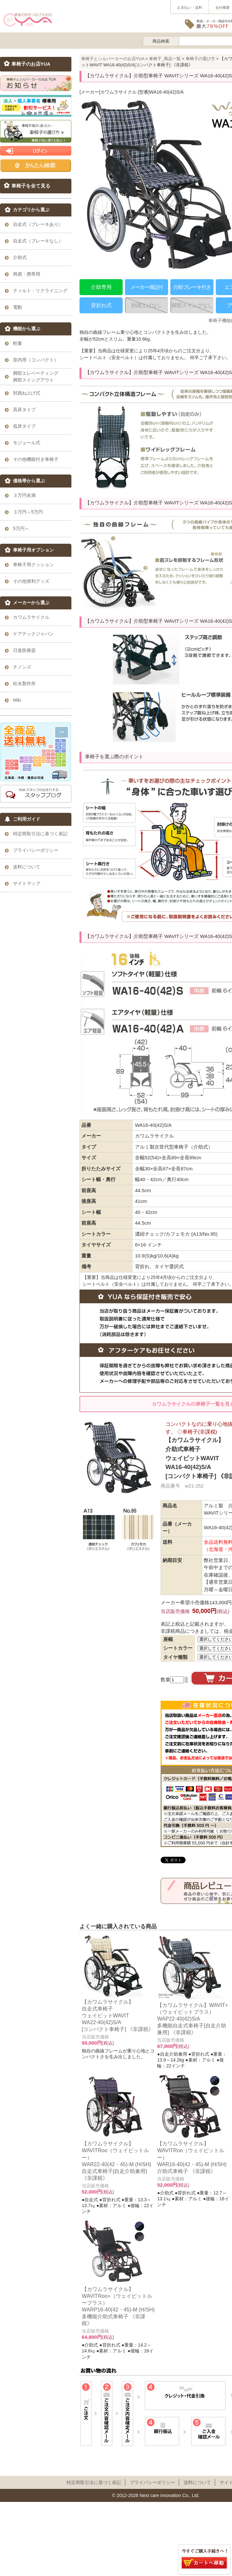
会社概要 (222, 7)
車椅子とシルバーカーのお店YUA (112, 58)
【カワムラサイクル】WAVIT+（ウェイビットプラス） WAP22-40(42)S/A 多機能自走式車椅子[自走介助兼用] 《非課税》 (192, 2018)
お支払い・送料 (189, 7)
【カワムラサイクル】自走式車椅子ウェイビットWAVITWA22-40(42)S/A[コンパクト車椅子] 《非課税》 (117, 2015)
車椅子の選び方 (200, 58)
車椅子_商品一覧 (165, 58)
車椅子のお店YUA (31, 64)
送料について (197, 2482)
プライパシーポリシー (152, 2482)
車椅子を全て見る (30, 186)
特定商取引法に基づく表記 (94, 2482)
